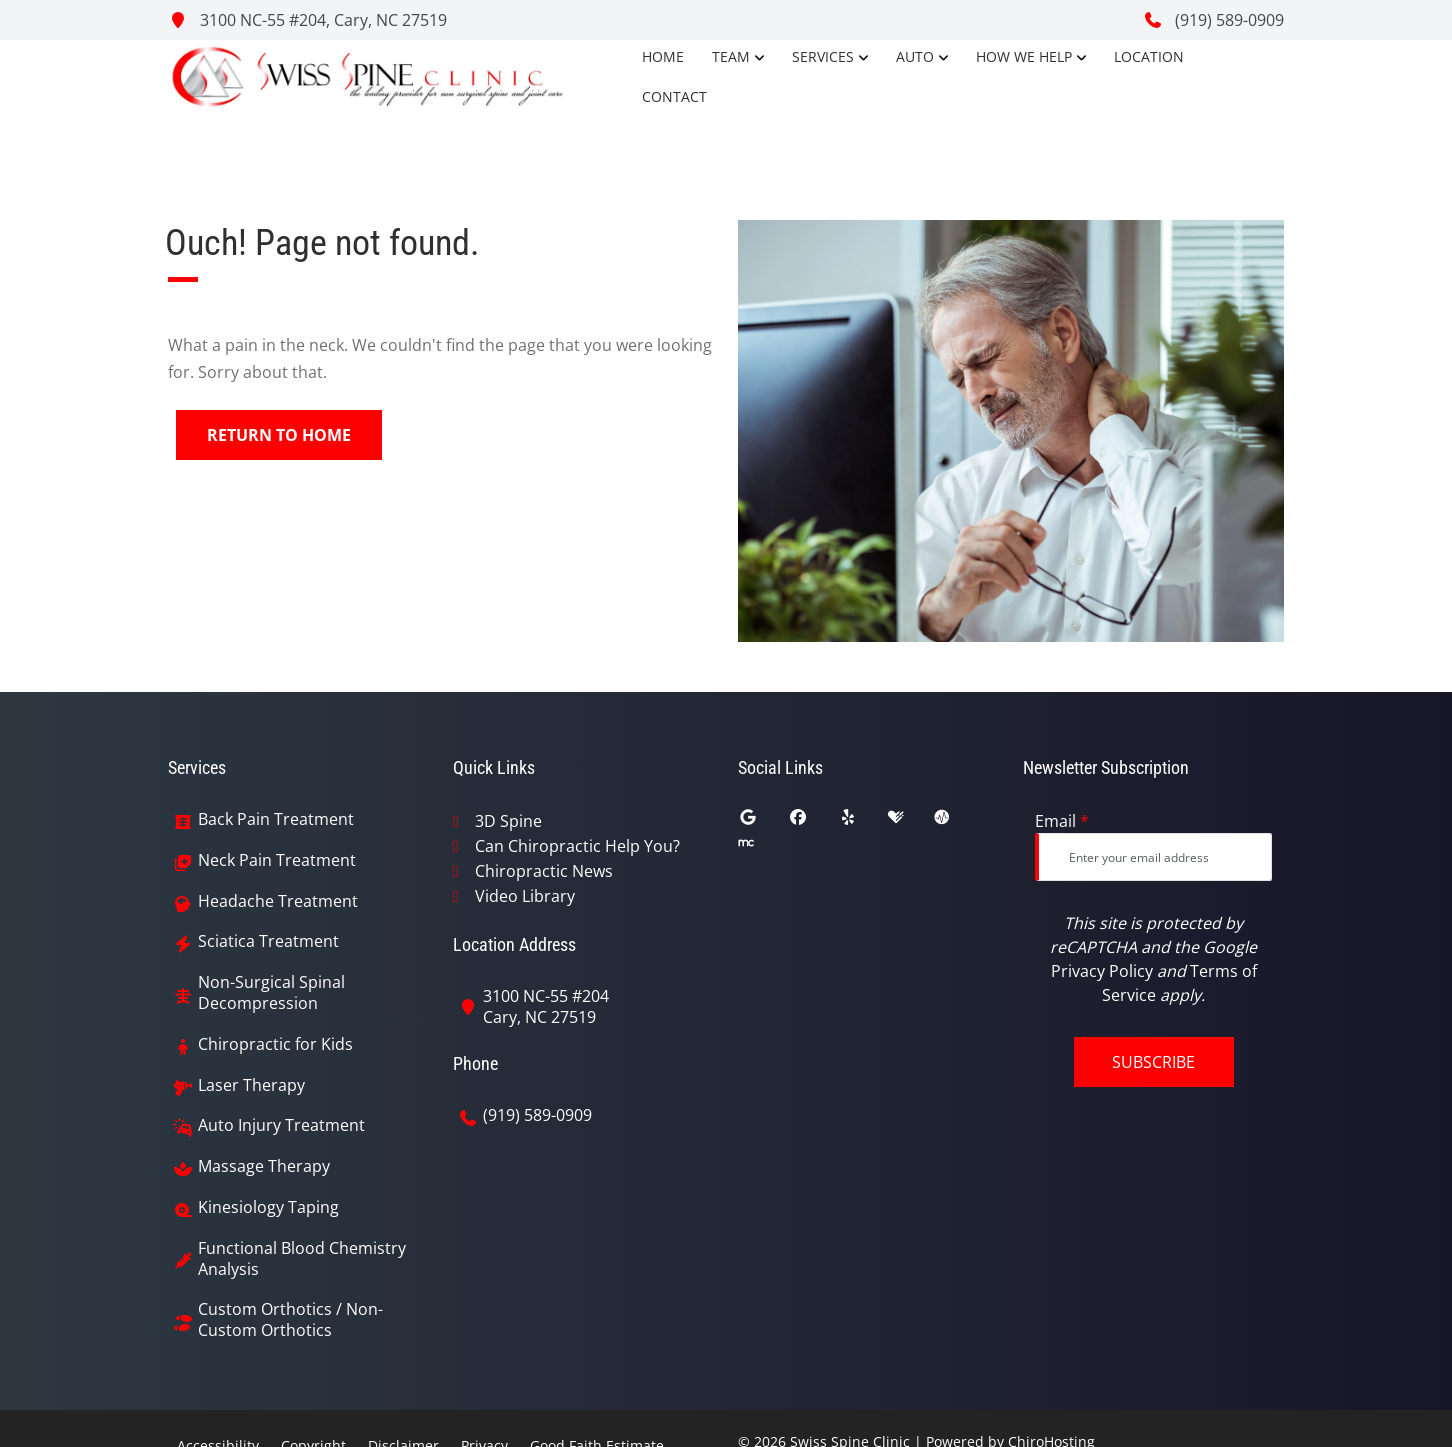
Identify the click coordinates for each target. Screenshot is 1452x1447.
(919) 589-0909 (1213, 20)
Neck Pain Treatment (277, 860)
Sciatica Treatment (268, 941)
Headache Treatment (278, 901)
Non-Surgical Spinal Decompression (271, 993)
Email (1062, 821)
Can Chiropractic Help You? (577, 846)
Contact (674, 96)
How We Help (1024, 56)
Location (1149, 56)
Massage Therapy (264, 1166)
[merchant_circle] (761, 848)
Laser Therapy (251, 1085)
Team (731, 56)
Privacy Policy (1102, 971)
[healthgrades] (911, 822)
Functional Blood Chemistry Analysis (302, 1259)
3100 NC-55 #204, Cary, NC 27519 (307, 20)
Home (663, 56)
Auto (915, 56)
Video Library (525, 896)
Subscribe (1153, 1062)
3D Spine (508, 821)
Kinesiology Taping (268, 1207)
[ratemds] (957, 822)
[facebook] (813, 822)
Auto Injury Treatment (281, 1125)
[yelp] (863, 822)
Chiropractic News (544, 871)
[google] (763, 822)
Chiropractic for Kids (275, 1044)
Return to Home (279, 435)
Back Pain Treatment (276, 819)
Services (823, 56)
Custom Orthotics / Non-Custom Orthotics (290, 1320)
